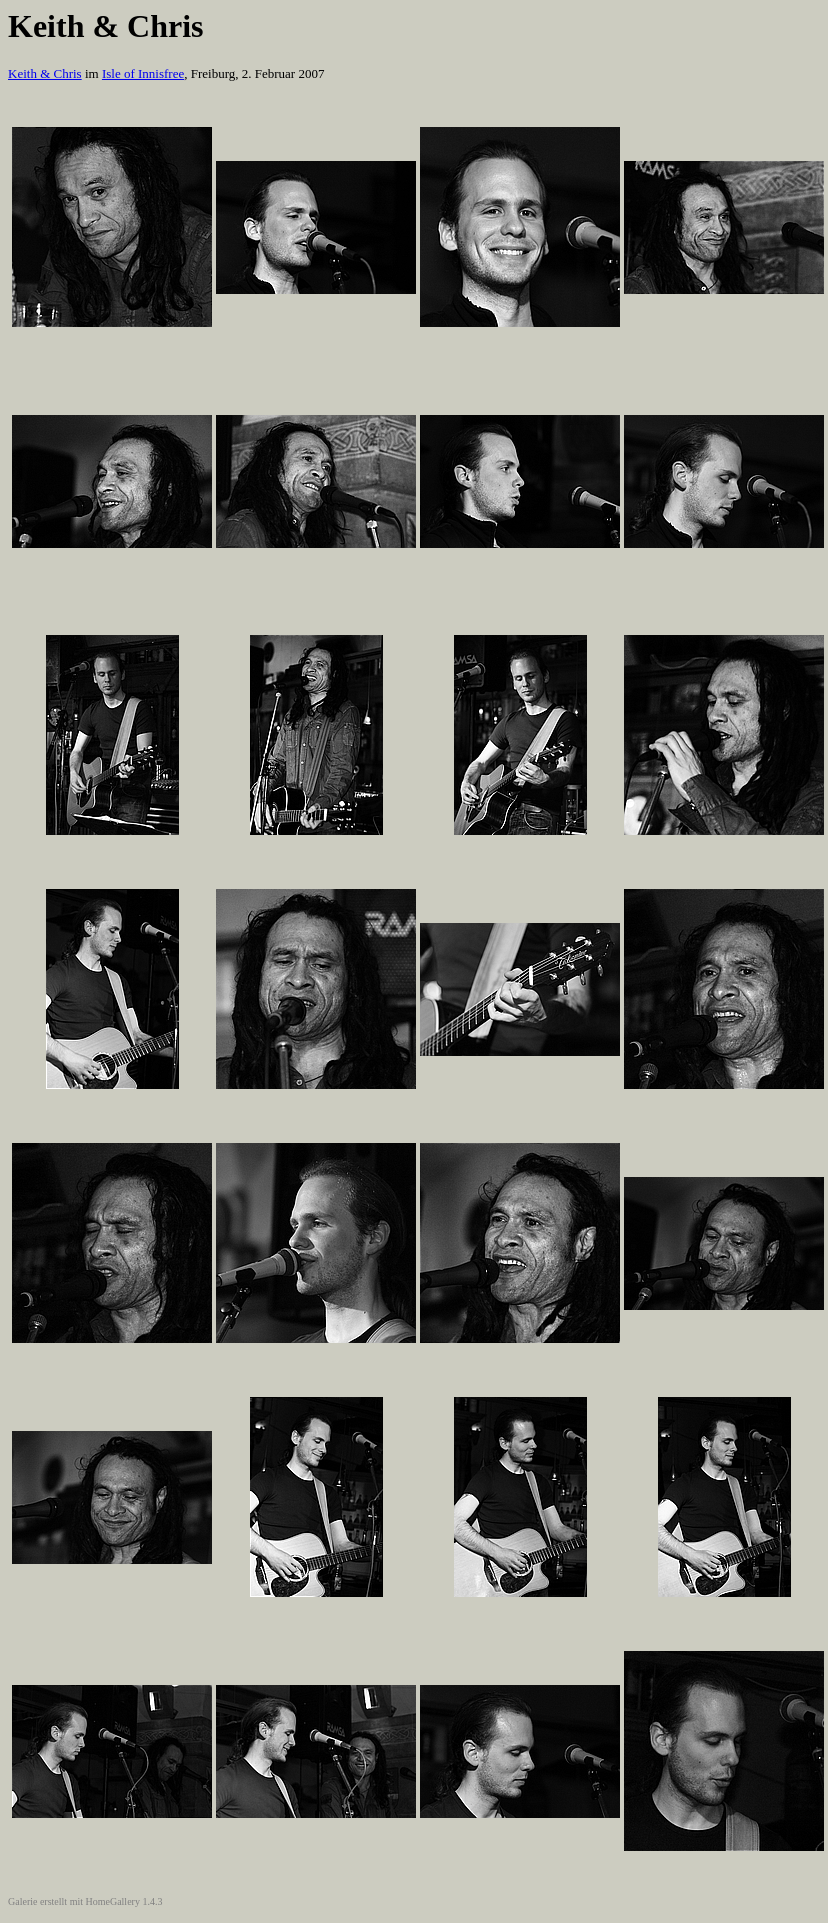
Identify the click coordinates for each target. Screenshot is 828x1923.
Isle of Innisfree (143, 73)
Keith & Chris (45, 73)
